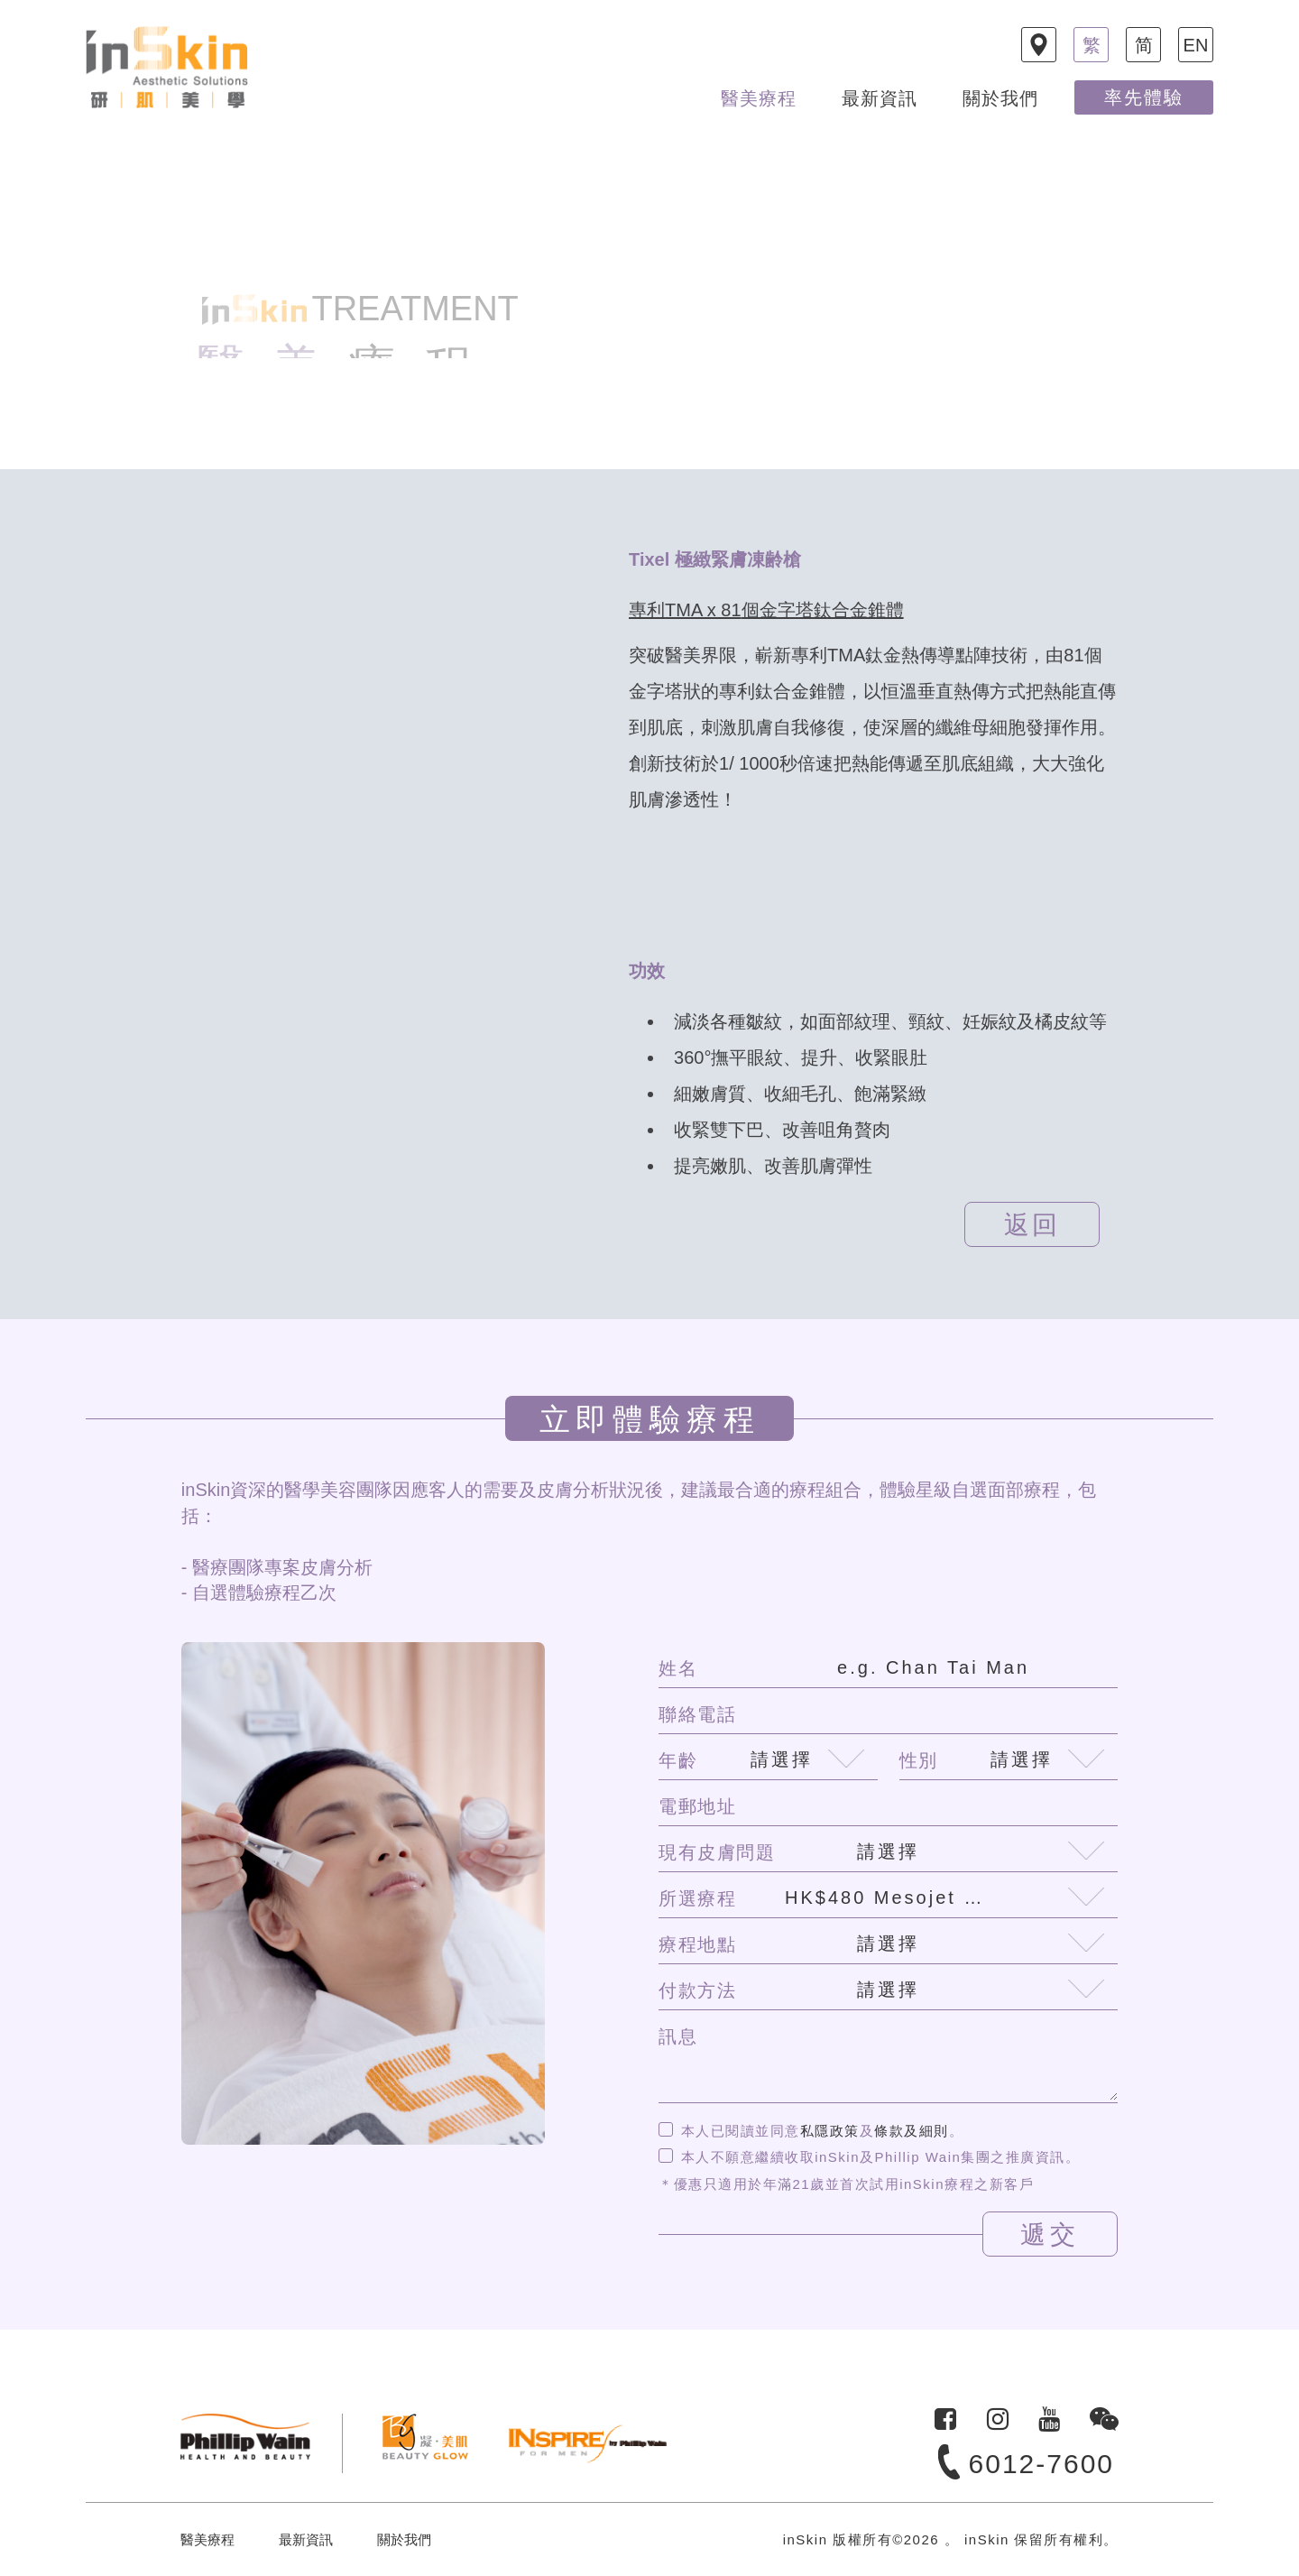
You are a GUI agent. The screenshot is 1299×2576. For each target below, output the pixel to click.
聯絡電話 (697, 1714)
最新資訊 (879, 98)
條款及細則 (911, 2130)
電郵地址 (697, 1806)
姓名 (678, 1668)
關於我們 (1000, 98)
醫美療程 (759, 98)
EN (1196, 45)
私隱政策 (830, 2130)
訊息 (678, 2036)
